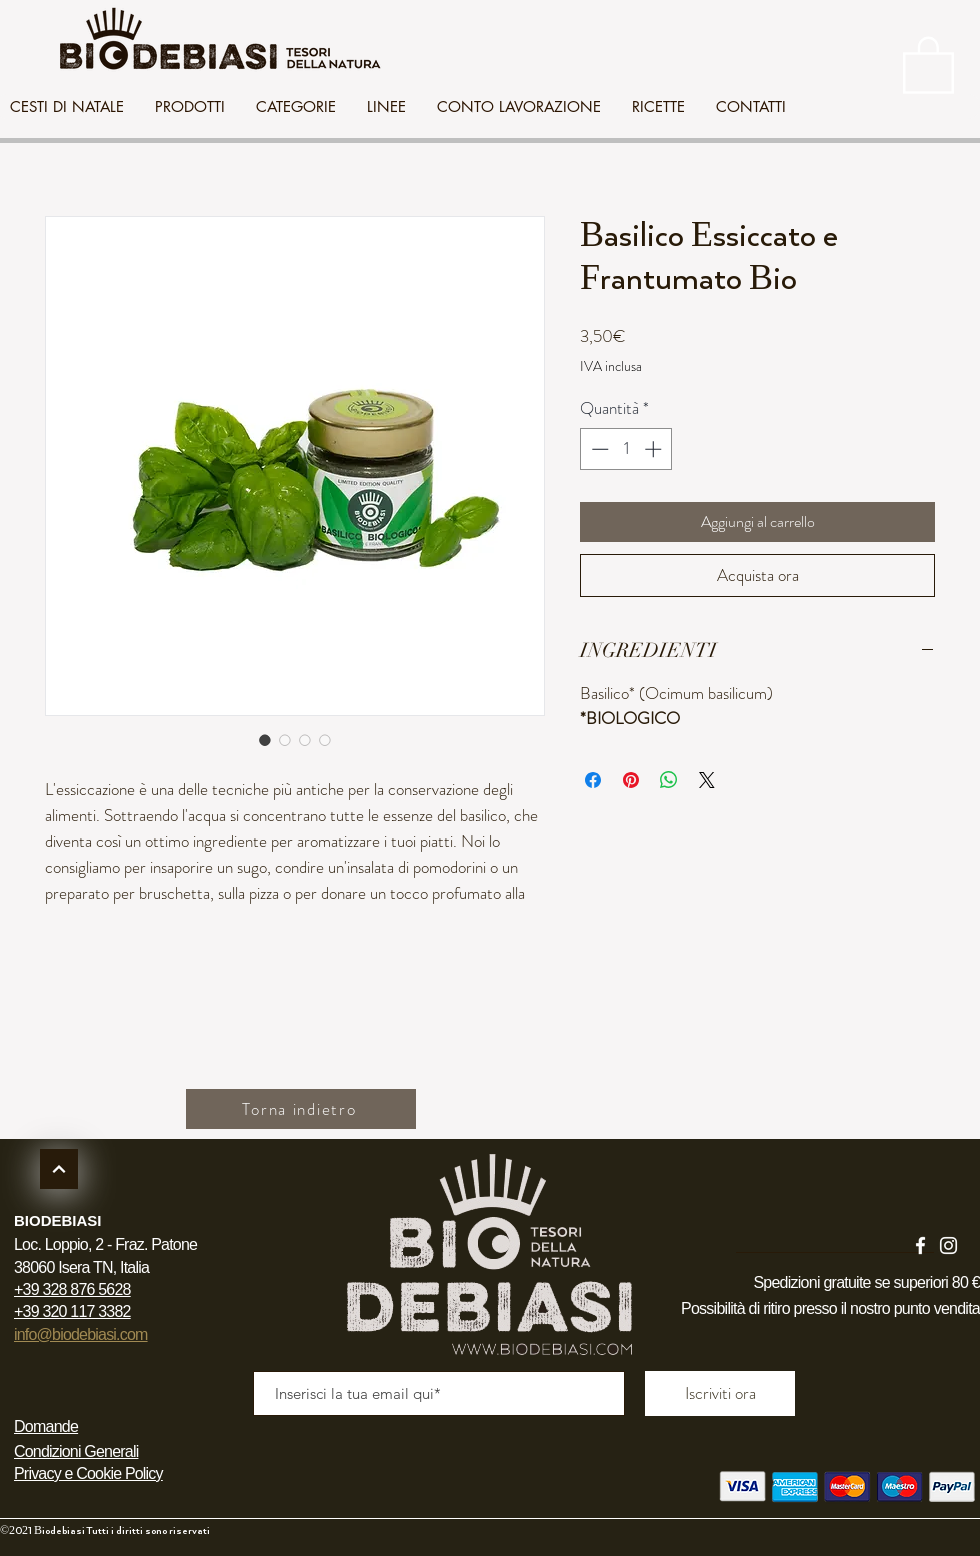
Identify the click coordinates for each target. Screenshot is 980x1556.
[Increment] (655, 449)
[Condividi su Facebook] (593, 780)
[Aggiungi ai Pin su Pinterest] (631, 780)
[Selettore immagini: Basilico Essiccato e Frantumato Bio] (265, 740)
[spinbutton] (626, 449)
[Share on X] (707, 780)
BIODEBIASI (58, 1220)
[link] (928, 63)
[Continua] (59, 1169)
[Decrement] (598, 449)
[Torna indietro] (301, 1109)
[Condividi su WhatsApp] (669, 780)
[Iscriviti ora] (720, 1393)
